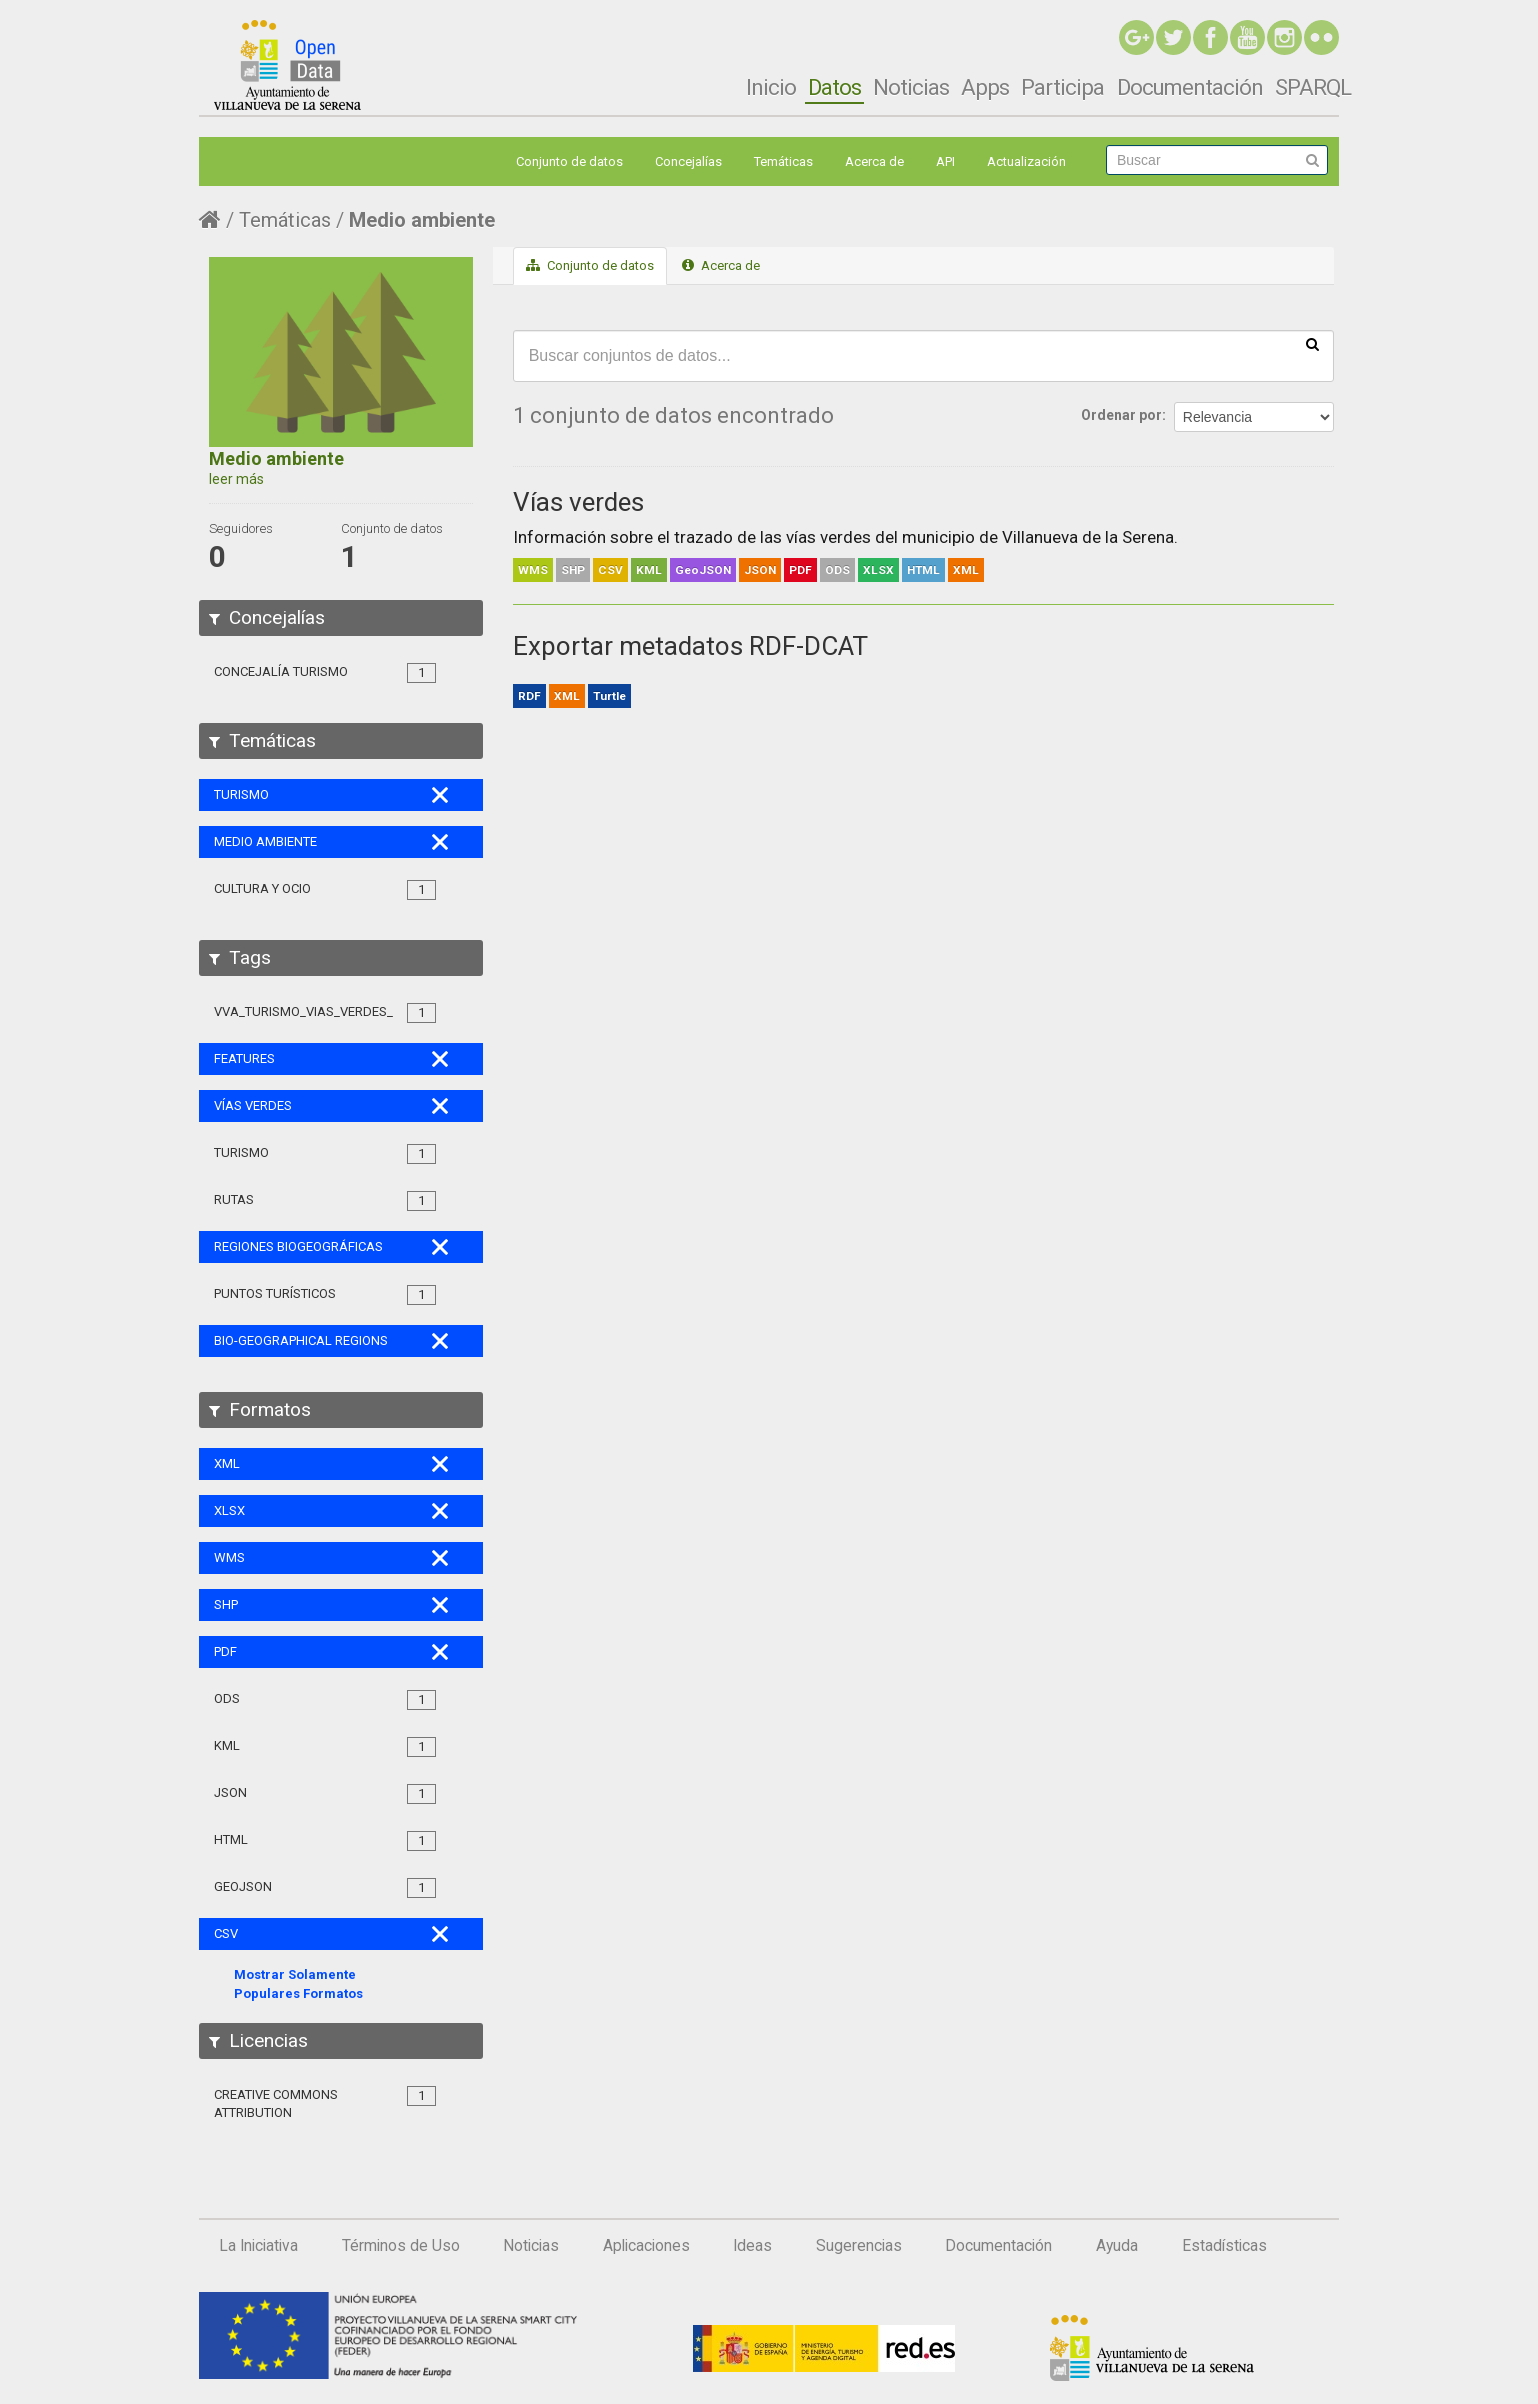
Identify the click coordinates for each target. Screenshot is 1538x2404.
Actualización (1026, 161)
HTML (923, 570)
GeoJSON (703, 570)
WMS (533, 570)
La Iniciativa (258, 2246)
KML (649, 570)
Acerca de (874, 161)
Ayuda (1117, 2246)
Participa (1062, 87)
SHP (573, 570)
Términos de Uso (401, 2246)
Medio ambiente (422, 220)
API (945, 161)
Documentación (1190, 87)
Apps (985, 87)
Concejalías (688, 161)
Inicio (771, 87)
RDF (529, 696)
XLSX (878, 570)
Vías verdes (578, 502)
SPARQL (1313, 87)
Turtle (609, 696)
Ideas (752, 2246)
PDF (800, 570)
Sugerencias (859, 2246)
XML (966, 570)
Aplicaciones (646, 2246)
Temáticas (783, 161)
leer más (236, 479)
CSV (610, 570)
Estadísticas (1224, 2246)
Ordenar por (1121, 415)
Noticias (911, 87)
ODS (837, 570)
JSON (760, 570)
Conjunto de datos (569, 161)
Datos (834, 87)
